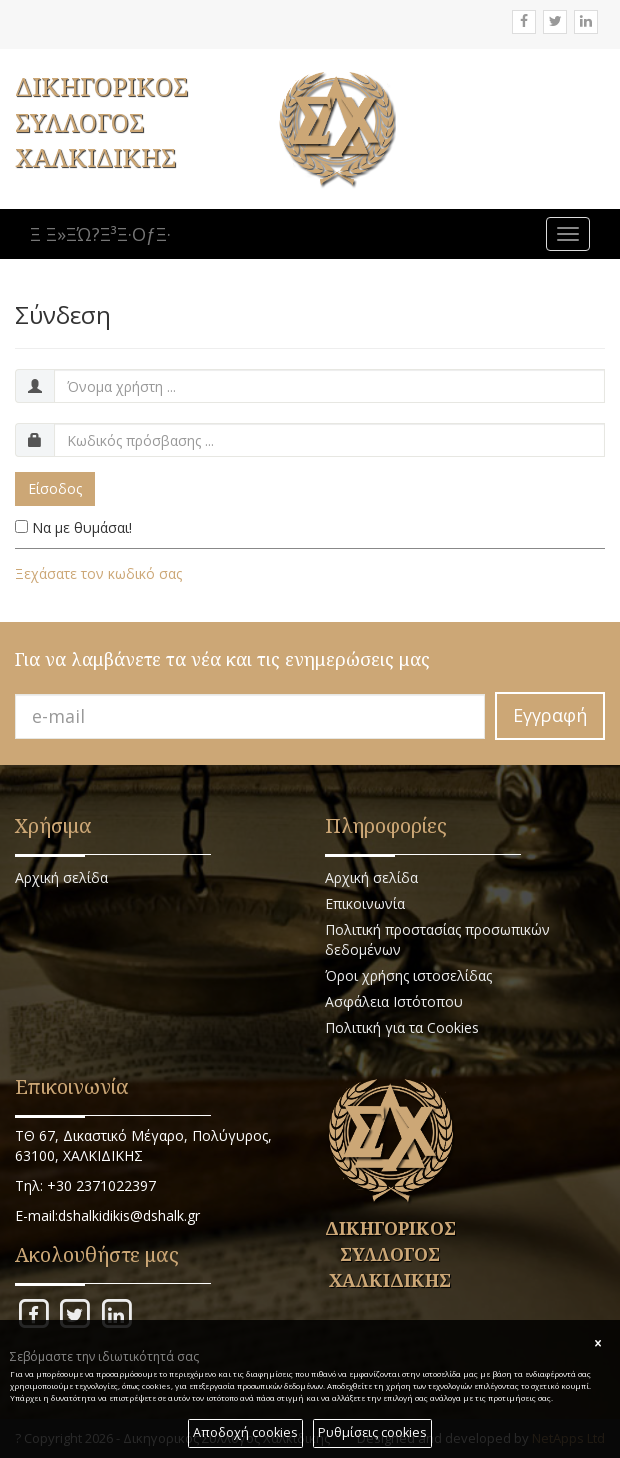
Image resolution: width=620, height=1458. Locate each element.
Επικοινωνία (365, 903)
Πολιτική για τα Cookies (402, 1027)
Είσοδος (55, 488)
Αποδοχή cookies (245, 1432)
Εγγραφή (550, 715)
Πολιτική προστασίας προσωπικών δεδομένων (437, 939)
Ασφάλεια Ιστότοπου (394, 1001)
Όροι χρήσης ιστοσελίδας (408, 975)
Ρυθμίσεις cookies (372, 1432)
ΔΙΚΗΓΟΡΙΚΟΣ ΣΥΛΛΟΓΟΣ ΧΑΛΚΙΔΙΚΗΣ (101, 121)
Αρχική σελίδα (61, 877)
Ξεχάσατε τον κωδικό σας (98, 573)
